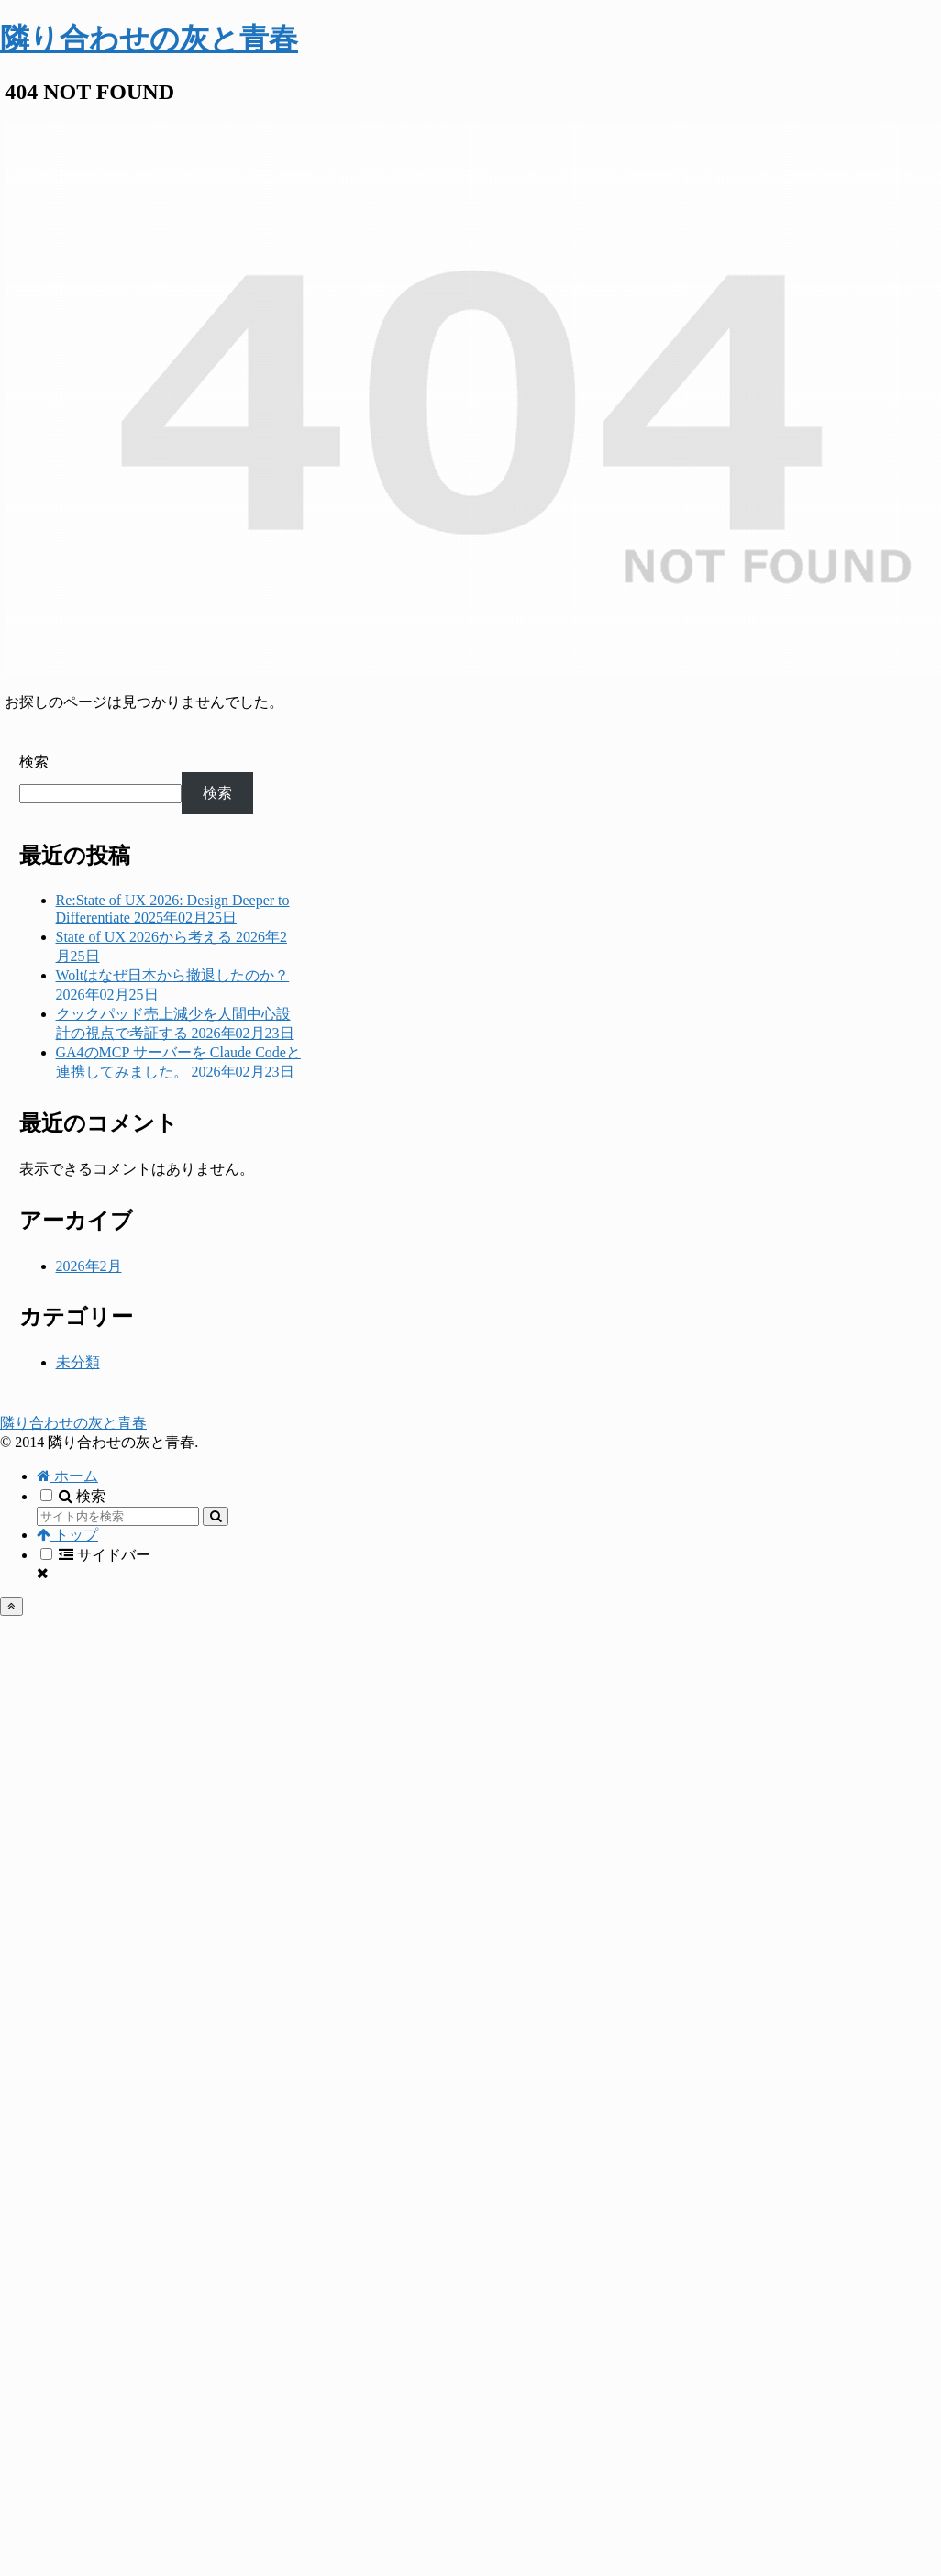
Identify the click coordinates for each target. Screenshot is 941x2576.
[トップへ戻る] (11, 1606)
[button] (215, 1516)
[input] (118, 1516)
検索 (34, 761)
